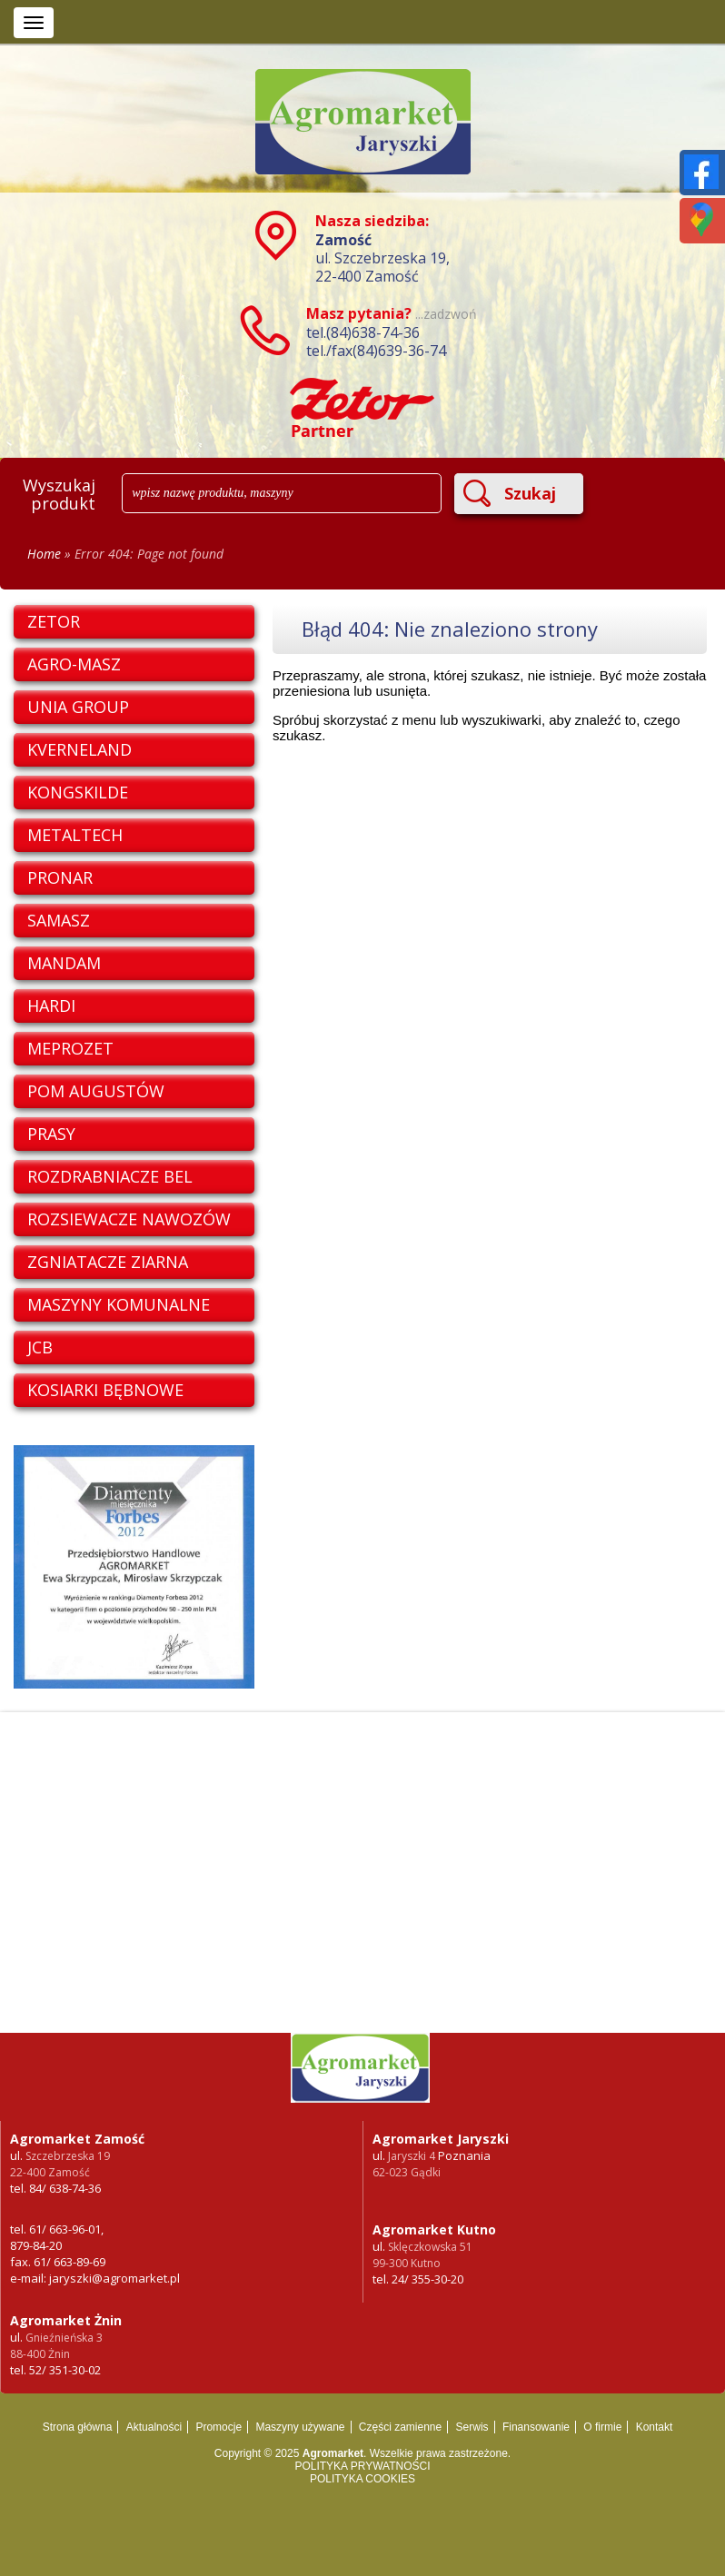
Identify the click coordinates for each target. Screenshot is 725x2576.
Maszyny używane (299, 2427)
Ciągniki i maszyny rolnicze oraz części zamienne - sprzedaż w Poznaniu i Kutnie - (362, 2077)
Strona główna (78, 2427)
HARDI (51, 1005)
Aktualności (154, 2427)
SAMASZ (58, 920)
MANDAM (64, 963)
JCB (40, 1347)
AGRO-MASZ (74, 664)
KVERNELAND (79, 749)
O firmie (602, 2427)
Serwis (472, 2427)
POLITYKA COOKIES (362, 2478)
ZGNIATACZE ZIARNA (107, 1262)
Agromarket (333, 2453)
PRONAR (60, 877)
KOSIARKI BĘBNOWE (105, 1390)
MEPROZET (70, 1048)
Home (44, 553)
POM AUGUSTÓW (95, 1091)
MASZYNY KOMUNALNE (118, 1304)
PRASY (51, 1133)
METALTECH (75, 835)
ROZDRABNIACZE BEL (110, 1176)
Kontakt (654, 2427)
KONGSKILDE (77, 792)
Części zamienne (400, 2427)
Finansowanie (536, 2427)
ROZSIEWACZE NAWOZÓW (129, 1219)
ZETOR (53, 621)
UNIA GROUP (78, 707)
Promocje (218, 2427)
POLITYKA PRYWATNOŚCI (362, 2466)
